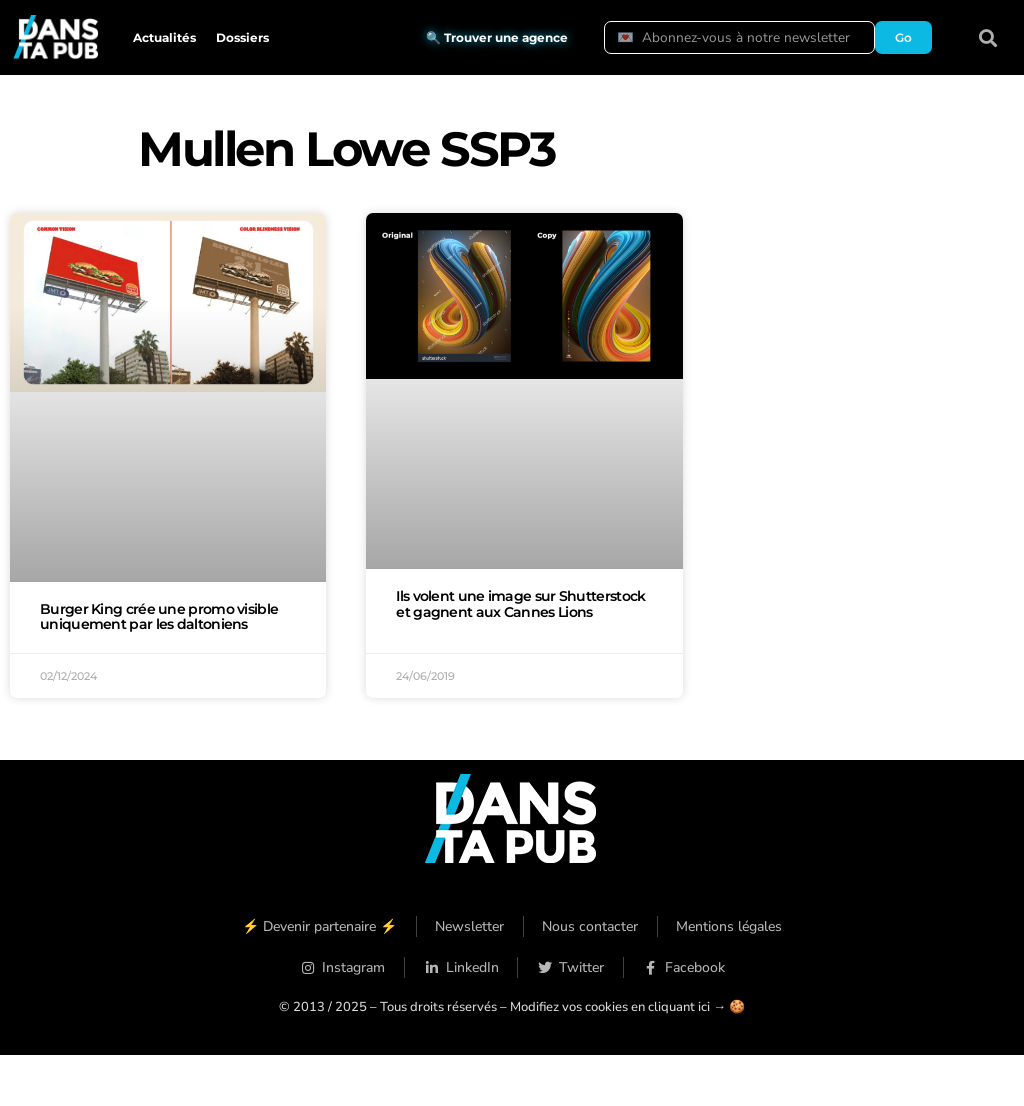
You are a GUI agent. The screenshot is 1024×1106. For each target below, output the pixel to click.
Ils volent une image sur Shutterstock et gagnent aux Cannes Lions (520, 604)
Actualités (164, 37)
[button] (988, 37)
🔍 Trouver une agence (497, 37)
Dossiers (242, 37)
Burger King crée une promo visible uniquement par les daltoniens (159, 617)
